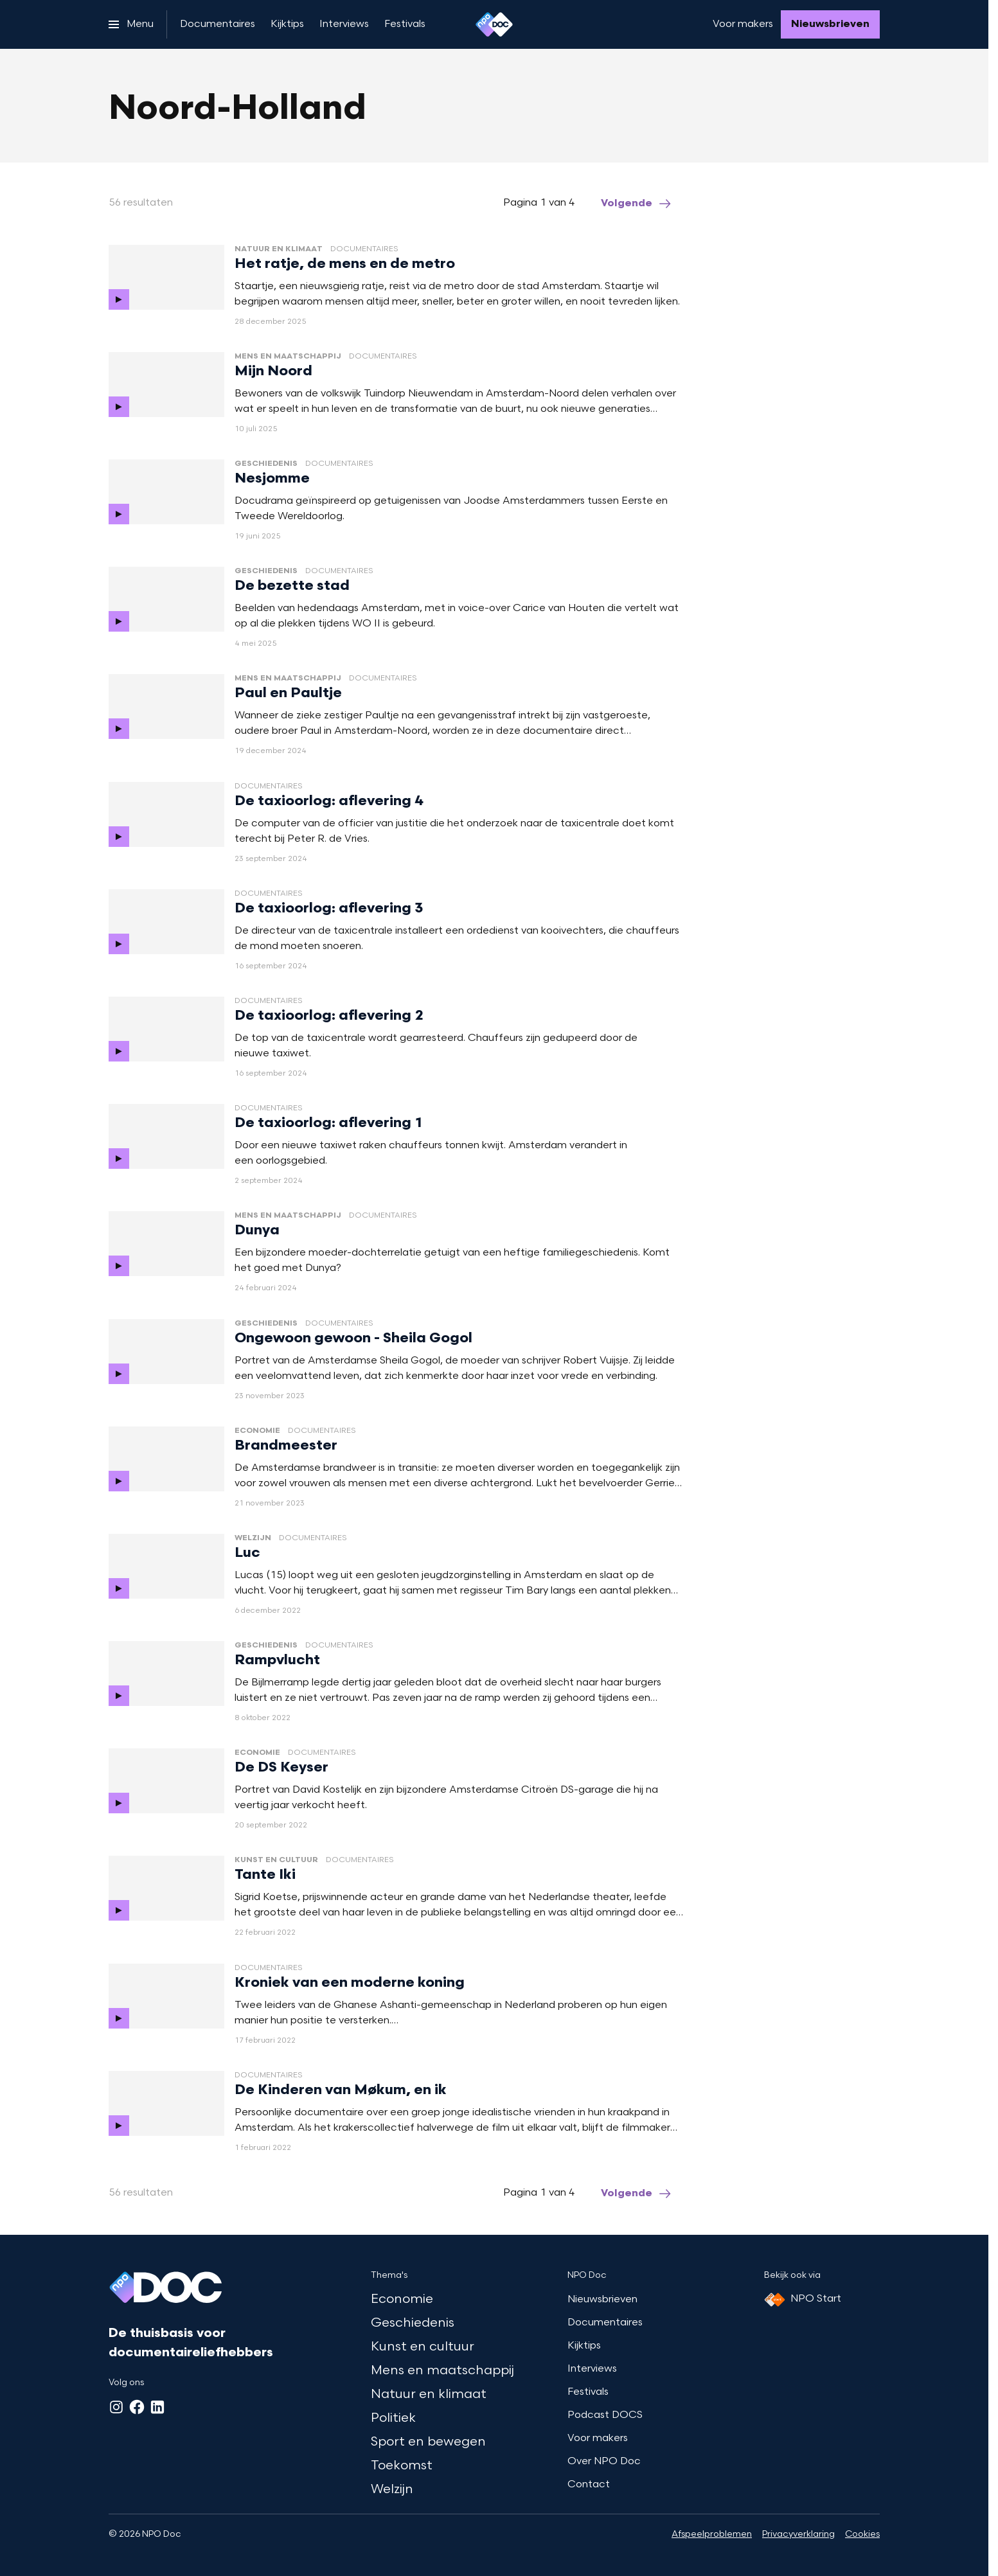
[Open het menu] (131, 24)
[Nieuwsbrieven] (830, 24)
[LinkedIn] (157, 2407)
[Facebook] (137, 2407)
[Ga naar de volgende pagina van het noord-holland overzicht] (637, 203)
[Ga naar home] (494, 24)
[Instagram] (116, 2407)
